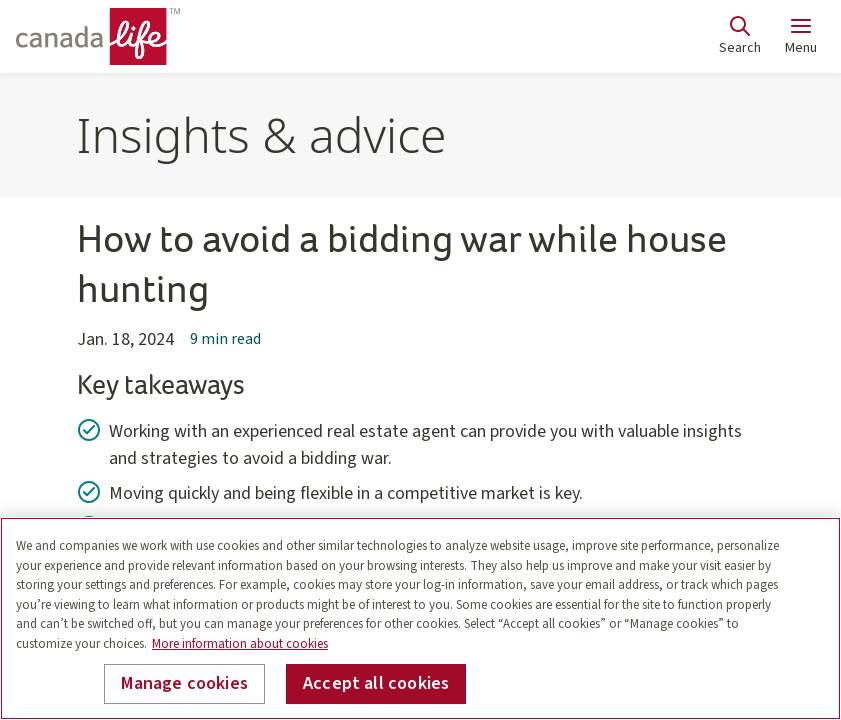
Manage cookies (184, 683)
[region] (420, 618)
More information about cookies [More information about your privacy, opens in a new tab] (240, 644)
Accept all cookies (376, 683)
